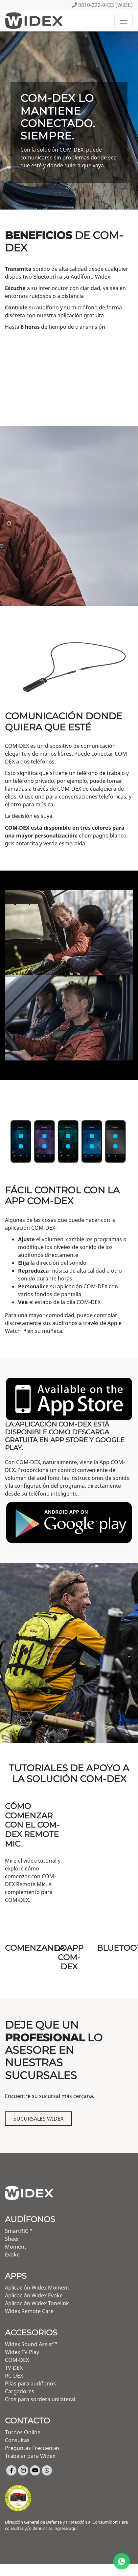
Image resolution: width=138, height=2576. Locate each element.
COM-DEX (17, 2360)
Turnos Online (22, 2432)
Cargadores (19, 2391)
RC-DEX (14, 2375)
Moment (15, 2246)
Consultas (17, 2440)
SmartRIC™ (18, 2231)
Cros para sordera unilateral (40, 2399)
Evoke (12, 2254)
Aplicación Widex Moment (37, 2287)
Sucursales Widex (38, 2118)
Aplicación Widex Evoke (34, 2295)
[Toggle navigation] (123, 20)
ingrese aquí (66, 2528)
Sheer (12, 2238)
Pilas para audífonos (30, 2383)
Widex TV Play (22, 2352)
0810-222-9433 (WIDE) (102, 5)
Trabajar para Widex (30, 2455)
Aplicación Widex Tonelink (37, 2303)
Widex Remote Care (29, 2311)
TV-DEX (14, 2367)
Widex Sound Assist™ (31, 2344)
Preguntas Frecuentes (32, 2448)
